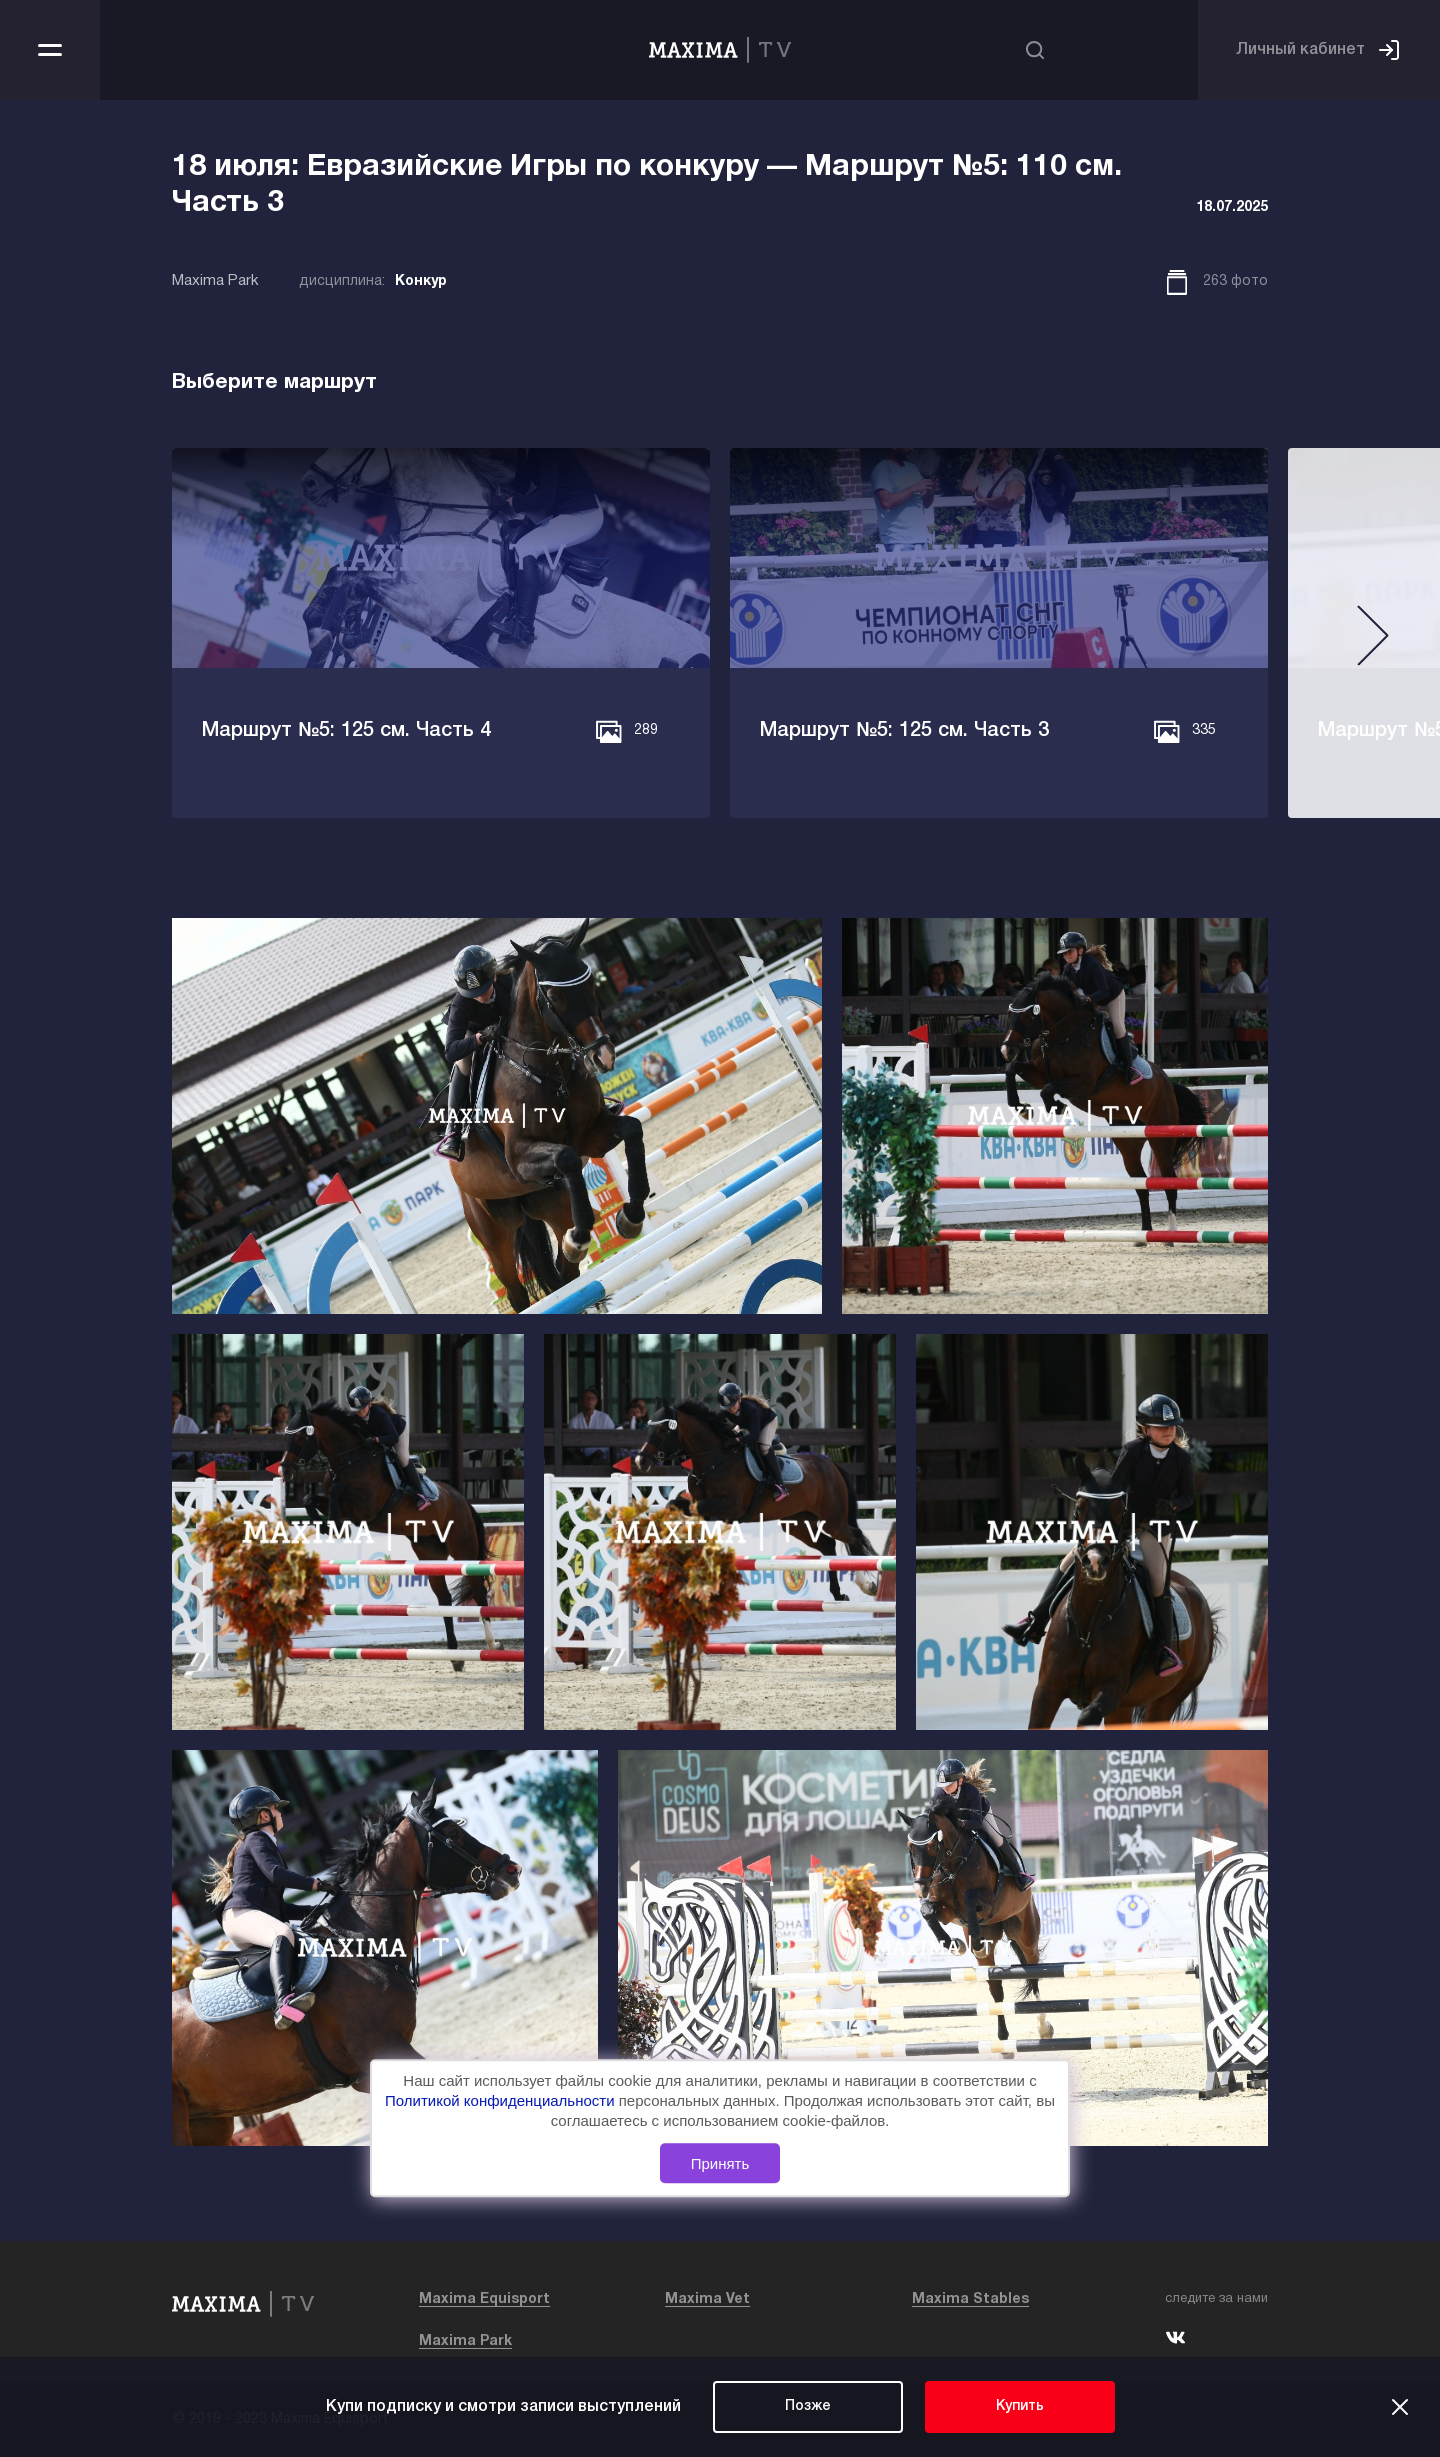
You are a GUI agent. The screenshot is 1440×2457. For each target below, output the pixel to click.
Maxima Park (465, 2341)
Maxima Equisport (484, 2299)
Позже (808, 2406)
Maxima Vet (707, 2299)
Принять (720, 2163)
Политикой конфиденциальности (502, 2101)
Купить (1020, 2406)
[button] (67, 643)
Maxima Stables (970, 2299)
